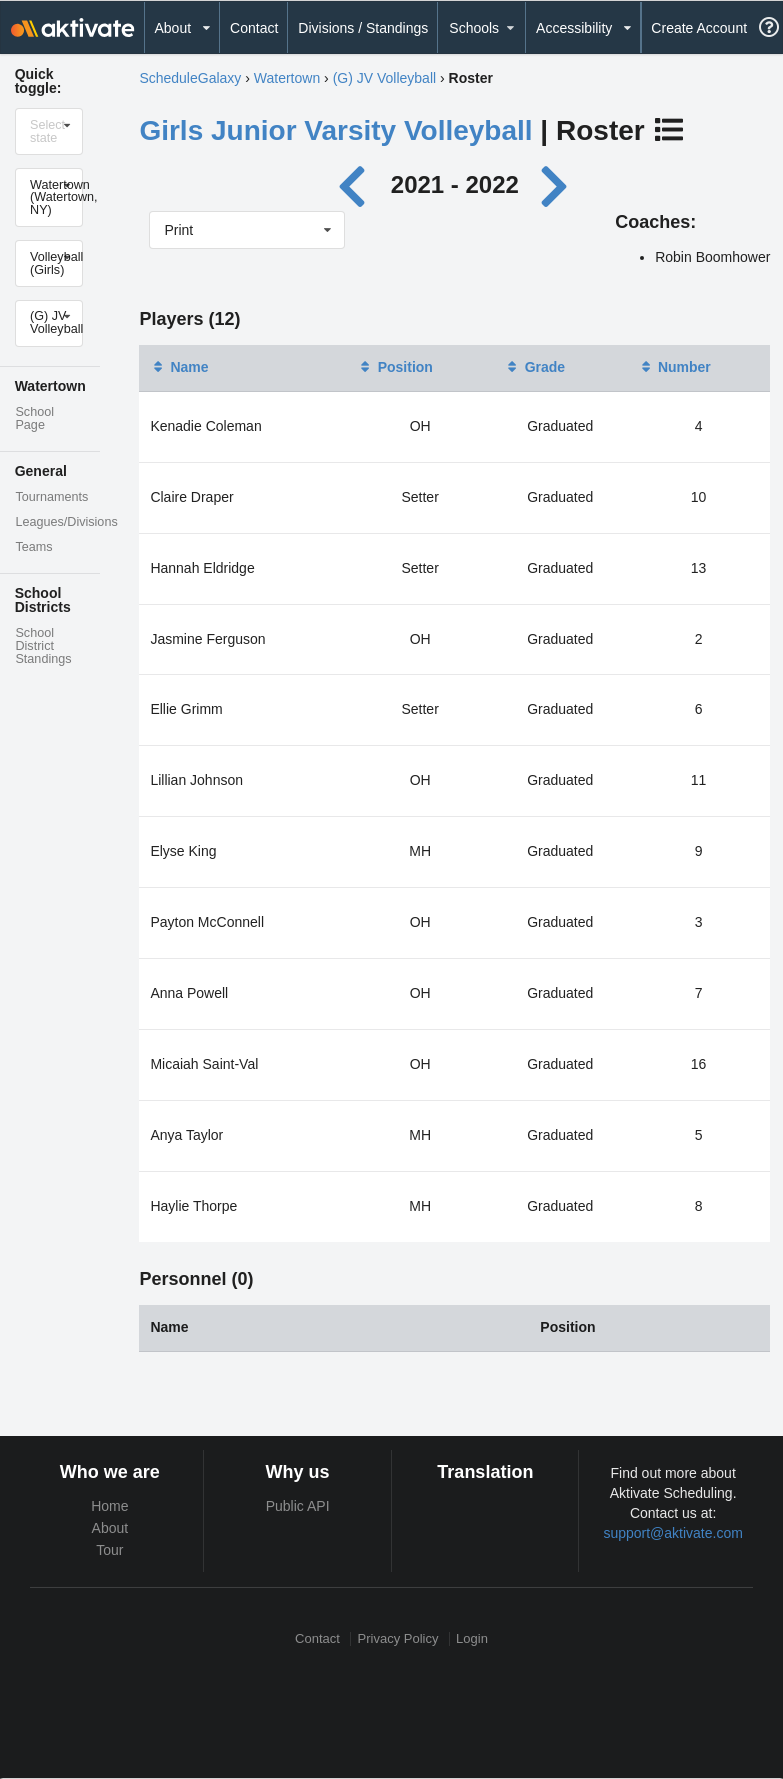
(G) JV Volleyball (384, 78)
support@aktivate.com (673, 1533)
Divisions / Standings (363, 28)
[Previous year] (357, 184)
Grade (535, 367)
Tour (109, 1550)
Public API (298, 1506)
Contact (254, 28)
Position (395, 367)
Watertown (287, 78)
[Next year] (556, 184)
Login (472, 1638)
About (110, 1528)
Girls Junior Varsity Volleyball (335, 130)
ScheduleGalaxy (190, 78)
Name (179, 367)
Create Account (699, 28)
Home (109, 1506)
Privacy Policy (398, 1638)
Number (674, 367)
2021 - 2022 (455, 184)
